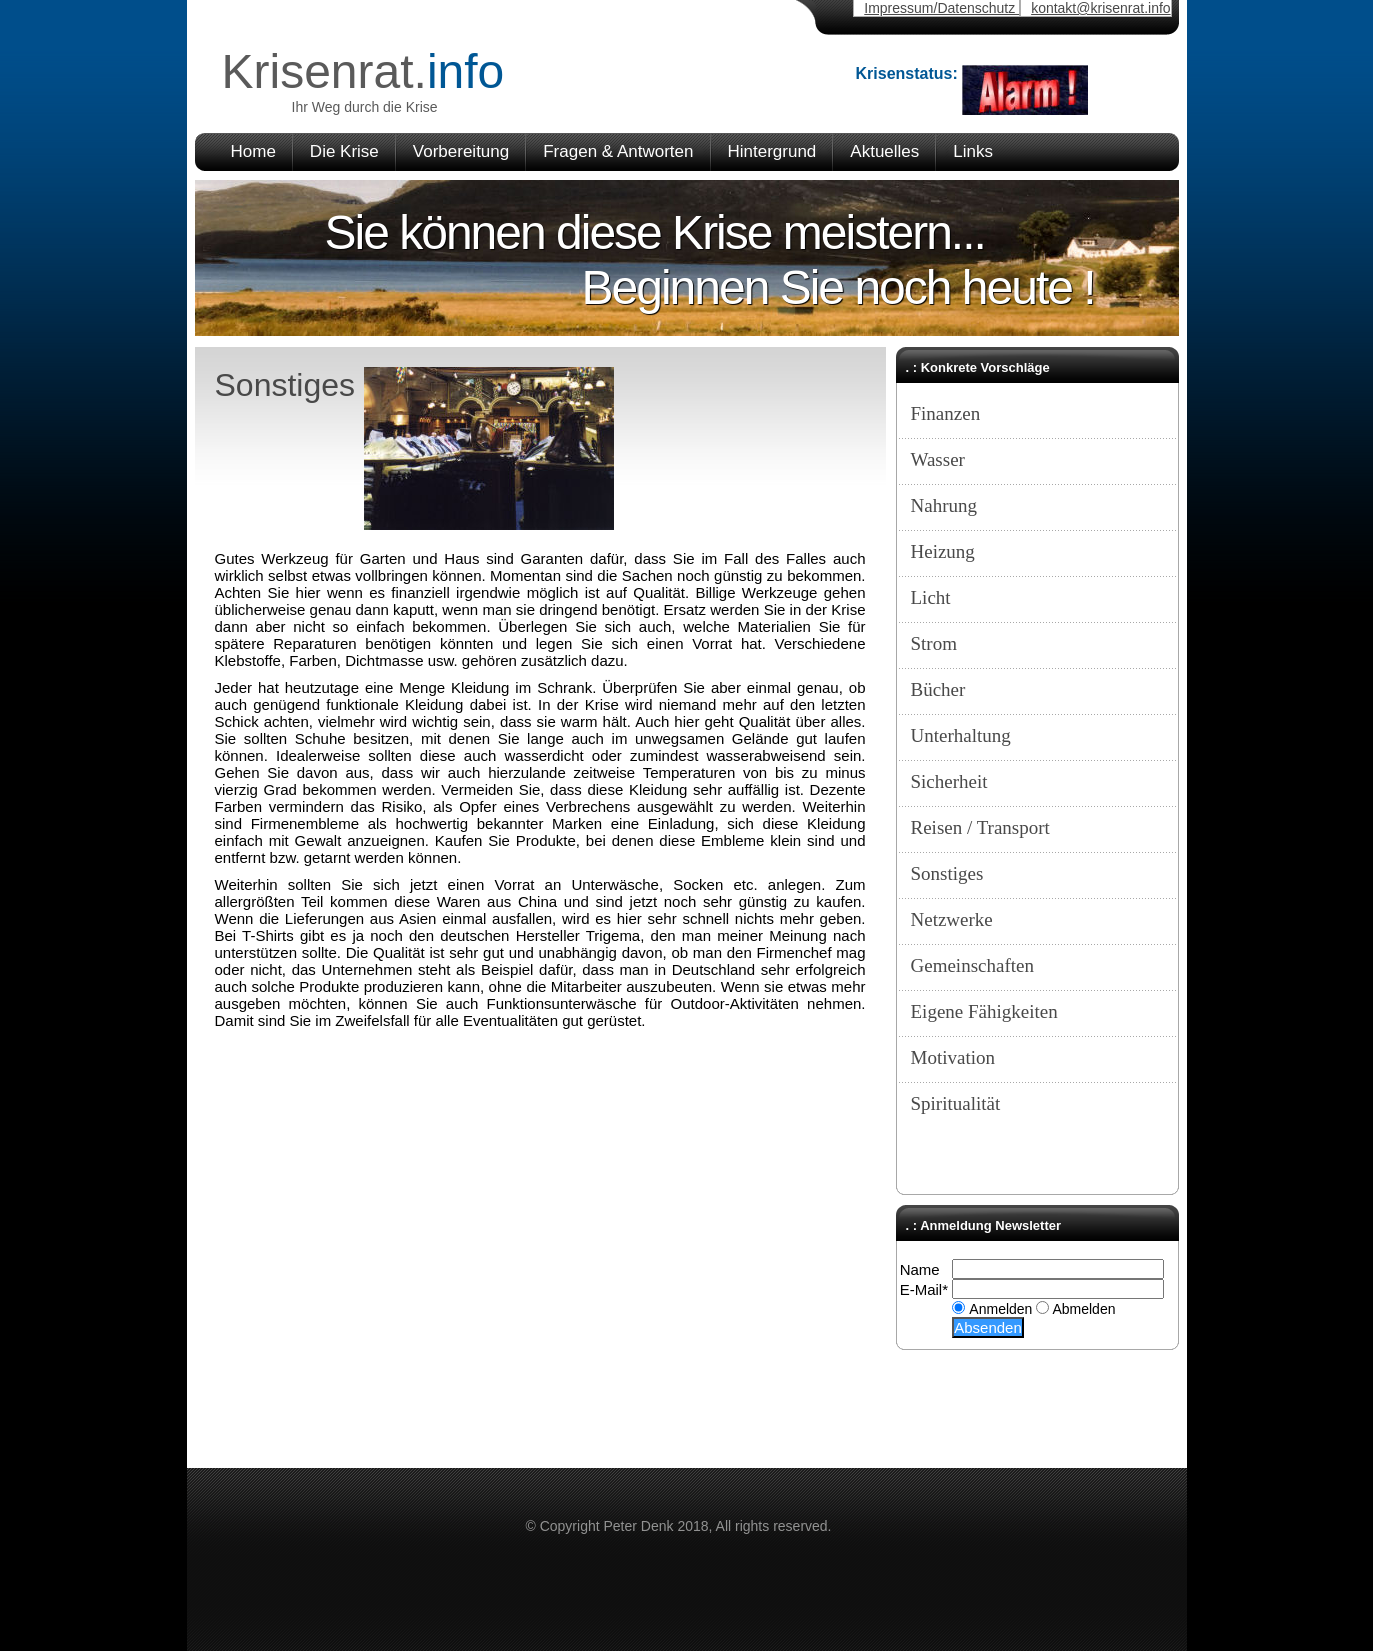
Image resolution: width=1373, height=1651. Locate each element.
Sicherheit (949, 781)
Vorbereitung (461, 151)
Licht (931, 597)
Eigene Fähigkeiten (984, 1011)
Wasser (938, 459)
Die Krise (344, 151)
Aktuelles (884, 151)
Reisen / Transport (980, 827)
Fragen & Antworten (618, 151)
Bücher (938, 689)
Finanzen (946, 413)
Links (973, 151)
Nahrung (944, 505)
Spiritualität (956, 1103)
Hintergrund (772, 151)
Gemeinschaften (972, 965)
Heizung (943, 551)
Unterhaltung (961, 735)
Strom (934, 643)
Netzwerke (952, 919)
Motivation (953, 1057)
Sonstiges (947, 873)
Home (253, 151)
